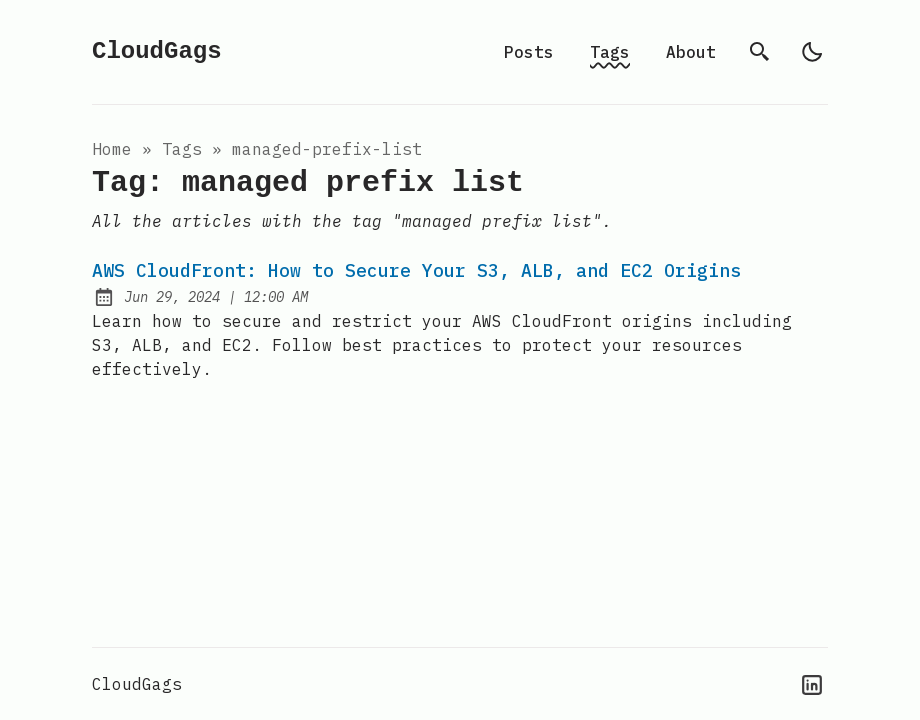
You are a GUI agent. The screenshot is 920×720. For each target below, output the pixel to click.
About (691, 52)
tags (182, 149)
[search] (760, 52)
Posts (529, 52)
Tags (610, 52)
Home (112, 149)
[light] (812, 52)
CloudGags (157, 51)
